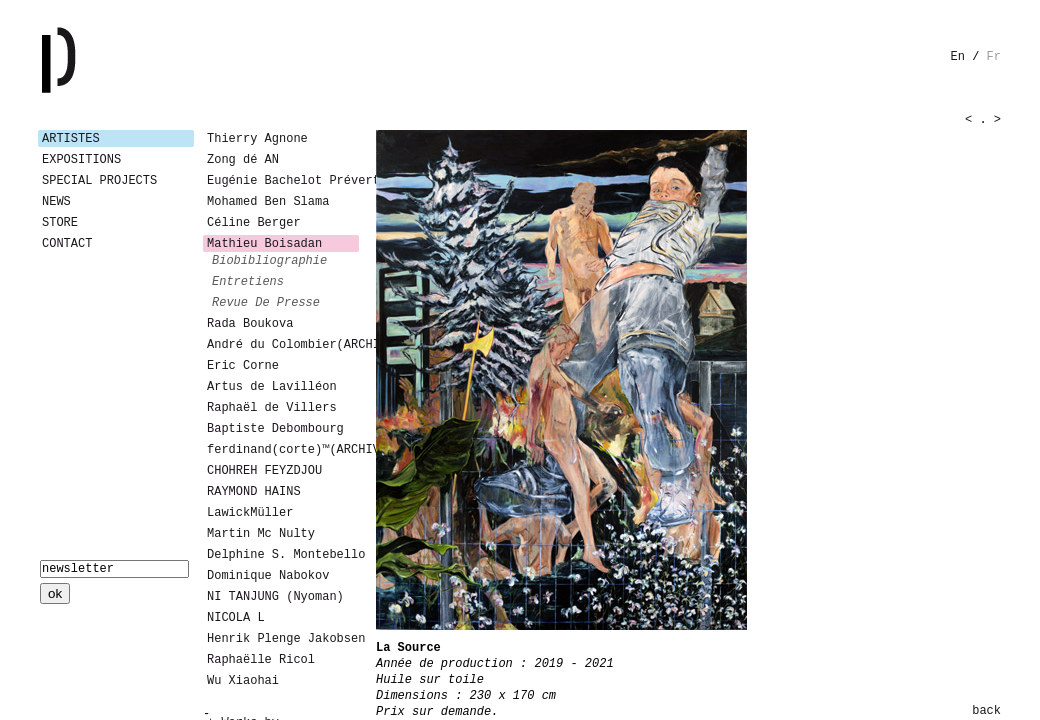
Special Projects (99, 181)
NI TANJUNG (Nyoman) (275, 597)
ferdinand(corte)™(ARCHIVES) (283, 450)
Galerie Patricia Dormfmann (88, 60)
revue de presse (266, 303)
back (986, 711)
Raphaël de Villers (272, 408)
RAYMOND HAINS (254, 492)
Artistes (71, 139)
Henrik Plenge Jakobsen (283, 639)
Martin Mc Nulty (261, 534)
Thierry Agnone (257, 139)
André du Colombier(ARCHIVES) (283, 345)
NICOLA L (236, 618)
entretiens (248, 282)
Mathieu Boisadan (264, 244)
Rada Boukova (250, 324)
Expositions (81, 160)
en (958, 57)
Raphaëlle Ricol (261, 660)
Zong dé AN (243, 160)
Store (60, 223)
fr (994, 57)
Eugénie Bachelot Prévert (283, 181)
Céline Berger (254, 223)
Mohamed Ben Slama (268, 202)
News (56, 202)
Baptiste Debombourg (275, 429)
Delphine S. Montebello (283, 555)
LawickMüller (250, 513)
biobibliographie (269, 261)
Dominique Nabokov (268, 576)
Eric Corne (243, 366)
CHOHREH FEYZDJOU (264, 471)
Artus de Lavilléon (272, 387)
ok (55, 593)
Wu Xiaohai (243, 681)
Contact (67, 244)
